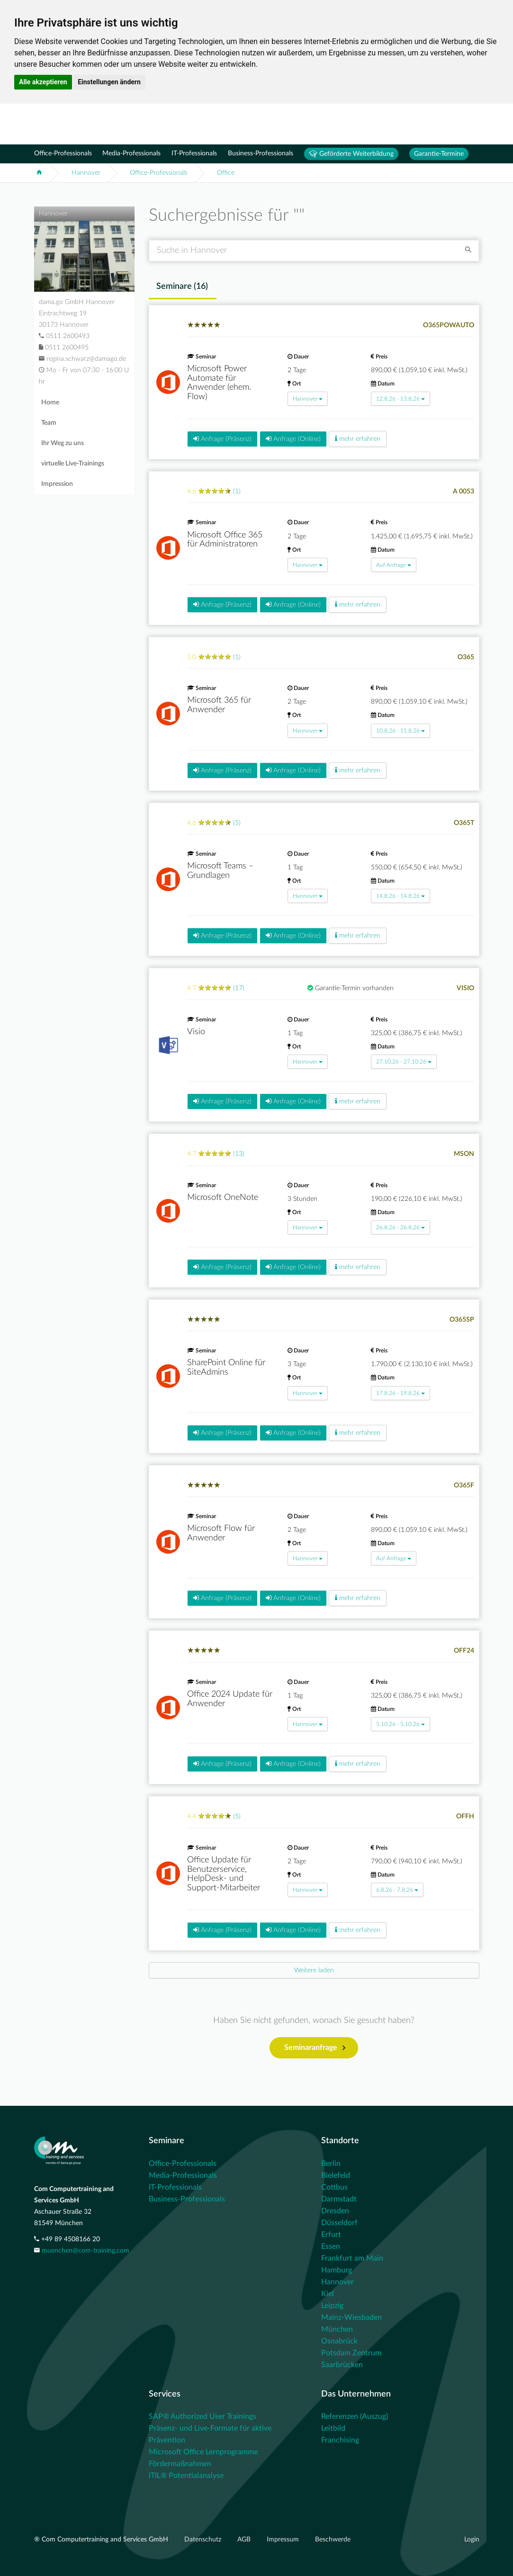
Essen (330, 2246)
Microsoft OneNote (222, 1197)
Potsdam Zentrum (351, 2353)
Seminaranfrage (314, 2048)
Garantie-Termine (439, 154)
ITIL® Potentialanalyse (186, 2475)
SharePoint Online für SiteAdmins (226, 1368)
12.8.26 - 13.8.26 (400, 399)
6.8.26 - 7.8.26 (397, 1890)
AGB (244, 2539)
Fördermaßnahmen (180, 2464)
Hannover (86, 173)
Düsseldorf (339, 2223)
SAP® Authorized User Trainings (202, 2416)
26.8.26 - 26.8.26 (400, 1227)
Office (225, 173)
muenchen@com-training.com (85, 2250)
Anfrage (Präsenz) (222, 438)
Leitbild (333, 2428)
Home (50, 402)
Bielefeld (335, 2175)
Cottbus (334, 2187)
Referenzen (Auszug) (354, 2416)
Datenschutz (203, 2539)
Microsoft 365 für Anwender (219, 705)
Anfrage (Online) (293, 438)
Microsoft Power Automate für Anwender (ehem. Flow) (219, 383)
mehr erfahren (357, 438)
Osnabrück (339, 2341)
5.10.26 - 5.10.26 (400, 1724)
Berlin (331, 2163)
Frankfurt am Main (352, 2258)
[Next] (314, 1970)
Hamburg (336, 2270)
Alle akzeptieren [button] (43, 82)
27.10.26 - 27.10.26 (404, 1061)
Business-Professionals (260, 153)
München (337, 2329)
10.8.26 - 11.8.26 (400, 730)
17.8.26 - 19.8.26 (400, 1393)
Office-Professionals (63, 153)
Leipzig (332, 2305)
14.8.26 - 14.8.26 (400, 896)
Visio (196, 1032)
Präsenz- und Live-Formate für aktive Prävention (210, 2434)
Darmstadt (339, 2199)
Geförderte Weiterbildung (351, 154)
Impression (57, 484)
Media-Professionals (131, 153)
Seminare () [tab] (182, 286)
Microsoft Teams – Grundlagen (220, 871)
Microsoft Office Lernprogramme (203, 2452)
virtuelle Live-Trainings (72, 463)
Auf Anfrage (393, 565)
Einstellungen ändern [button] (109, 82)
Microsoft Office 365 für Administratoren (224, 540)
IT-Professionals (194, 153)
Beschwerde (333, 2539)
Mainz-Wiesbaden (351, 2317)
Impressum (284, 2539)
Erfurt (331, 2234)
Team (48, 423)
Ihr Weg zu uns (62, 443)
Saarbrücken (342, 2365)
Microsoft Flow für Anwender (221, 1533)
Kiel (327, 2294)
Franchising (340, 2440)
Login (471, 2539)
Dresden (335, 2211)
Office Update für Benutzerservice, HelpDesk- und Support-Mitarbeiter (223, 1874)
